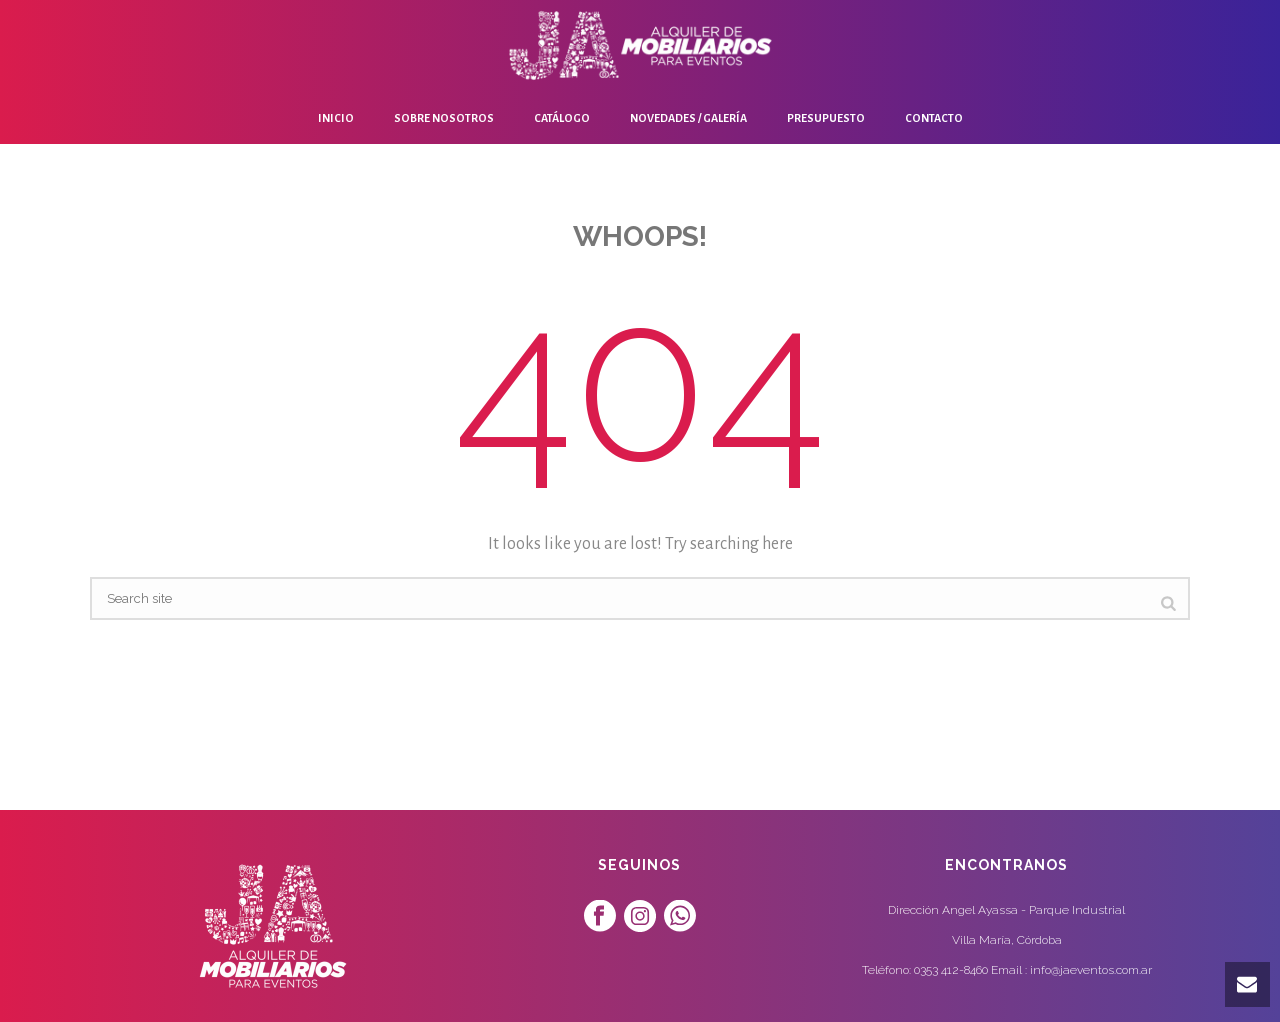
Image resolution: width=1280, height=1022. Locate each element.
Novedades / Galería (688, 118)
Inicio (336, 118)
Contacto (934, 118)
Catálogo (562, 118)
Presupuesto (826, 118)
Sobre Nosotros (444, 118)
